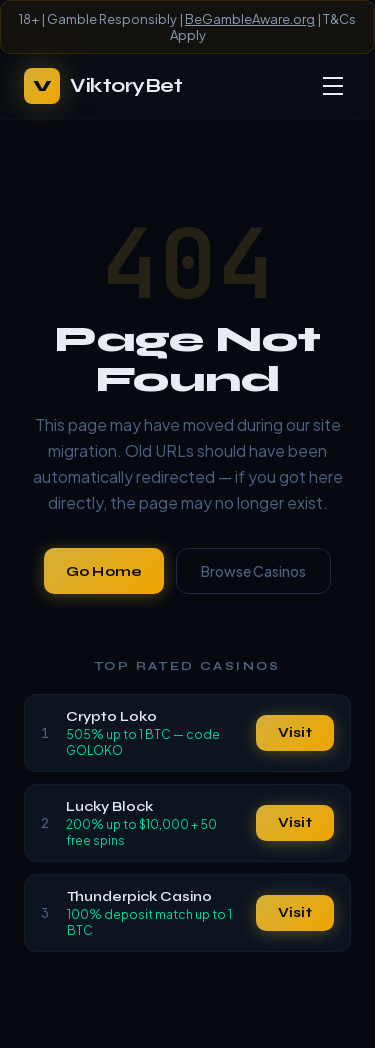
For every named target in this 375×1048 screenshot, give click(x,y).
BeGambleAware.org (250, 19)
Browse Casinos (253, 571)
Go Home (104, 571)
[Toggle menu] (333, 86)
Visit (295, 732)
